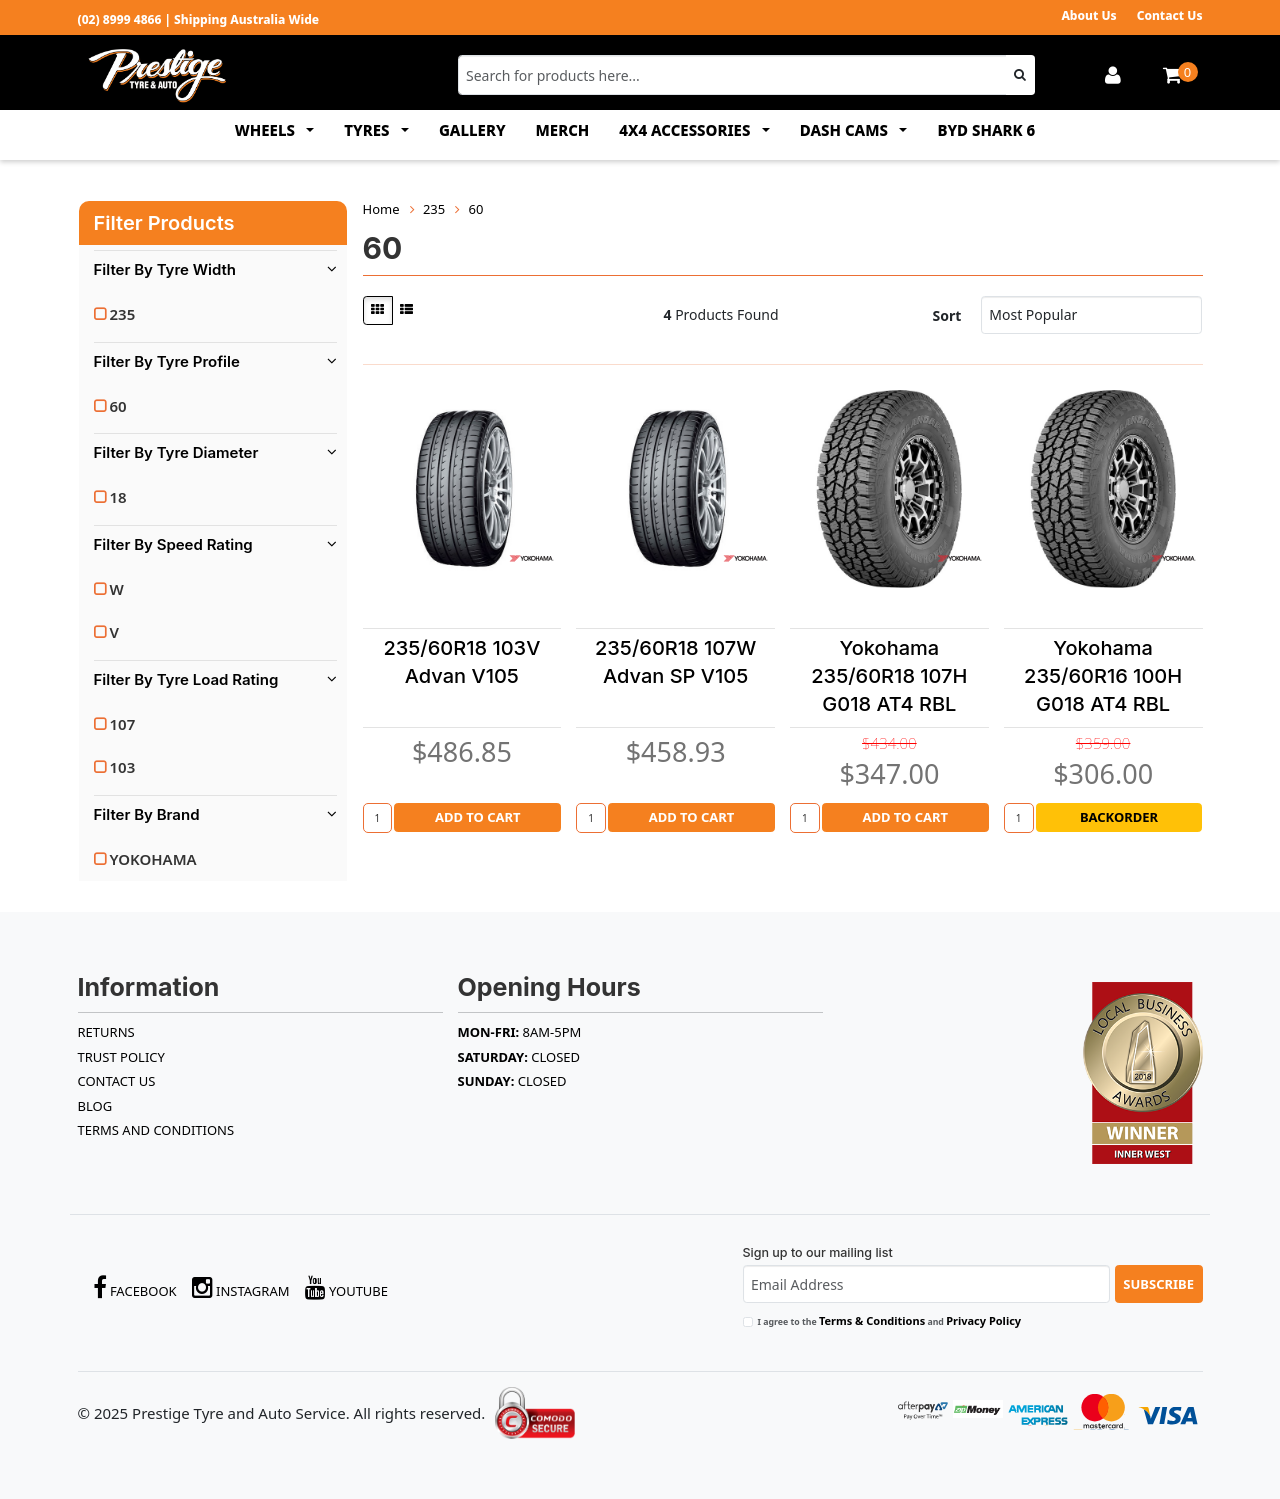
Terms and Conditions (156, 1130)
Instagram (241, 1287)
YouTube (347, 1287)
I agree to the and (890, 1320)
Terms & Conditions (872, 1320)
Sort (946, 315)
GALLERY (472, 130)
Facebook (135, 1287)
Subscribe (1158, 1284)
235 (123, 314)
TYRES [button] (368, 130)
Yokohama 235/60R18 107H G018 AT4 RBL (889, 676)
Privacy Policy (983, 1320)
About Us (1088, 15)
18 (118, 497)
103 (123, 767)
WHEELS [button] (267, 130)
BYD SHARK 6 (986, 130)
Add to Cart (478, 817)
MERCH (563, 130)
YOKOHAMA (153, 859)
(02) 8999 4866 (120, 19)
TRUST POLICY (121, 1057)
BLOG (95, 1106)
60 (118, 406)
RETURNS (106, 1032)
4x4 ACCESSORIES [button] (686, 130)
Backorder (1119, 817)
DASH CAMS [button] (846, 130)
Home (381, 209)
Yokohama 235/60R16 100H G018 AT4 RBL (1103, 676)
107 (123, 724)
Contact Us (1170, 15)
